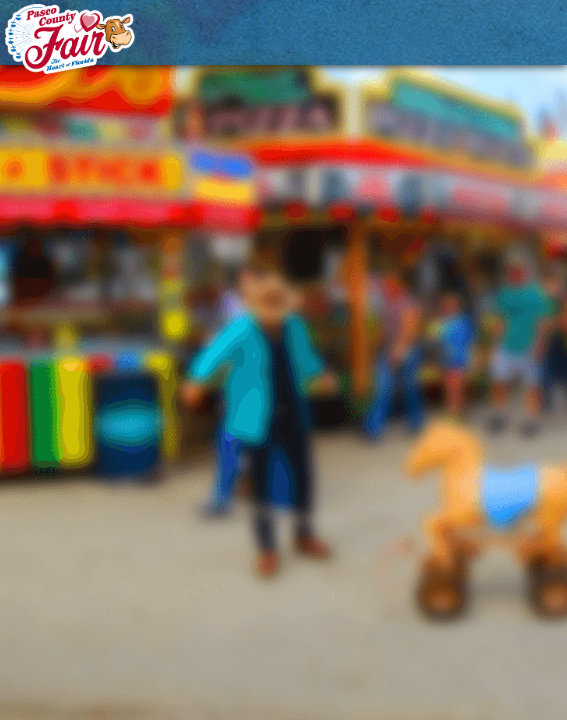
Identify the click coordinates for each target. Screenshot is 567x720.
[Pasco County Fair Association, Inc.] (70, 39)
